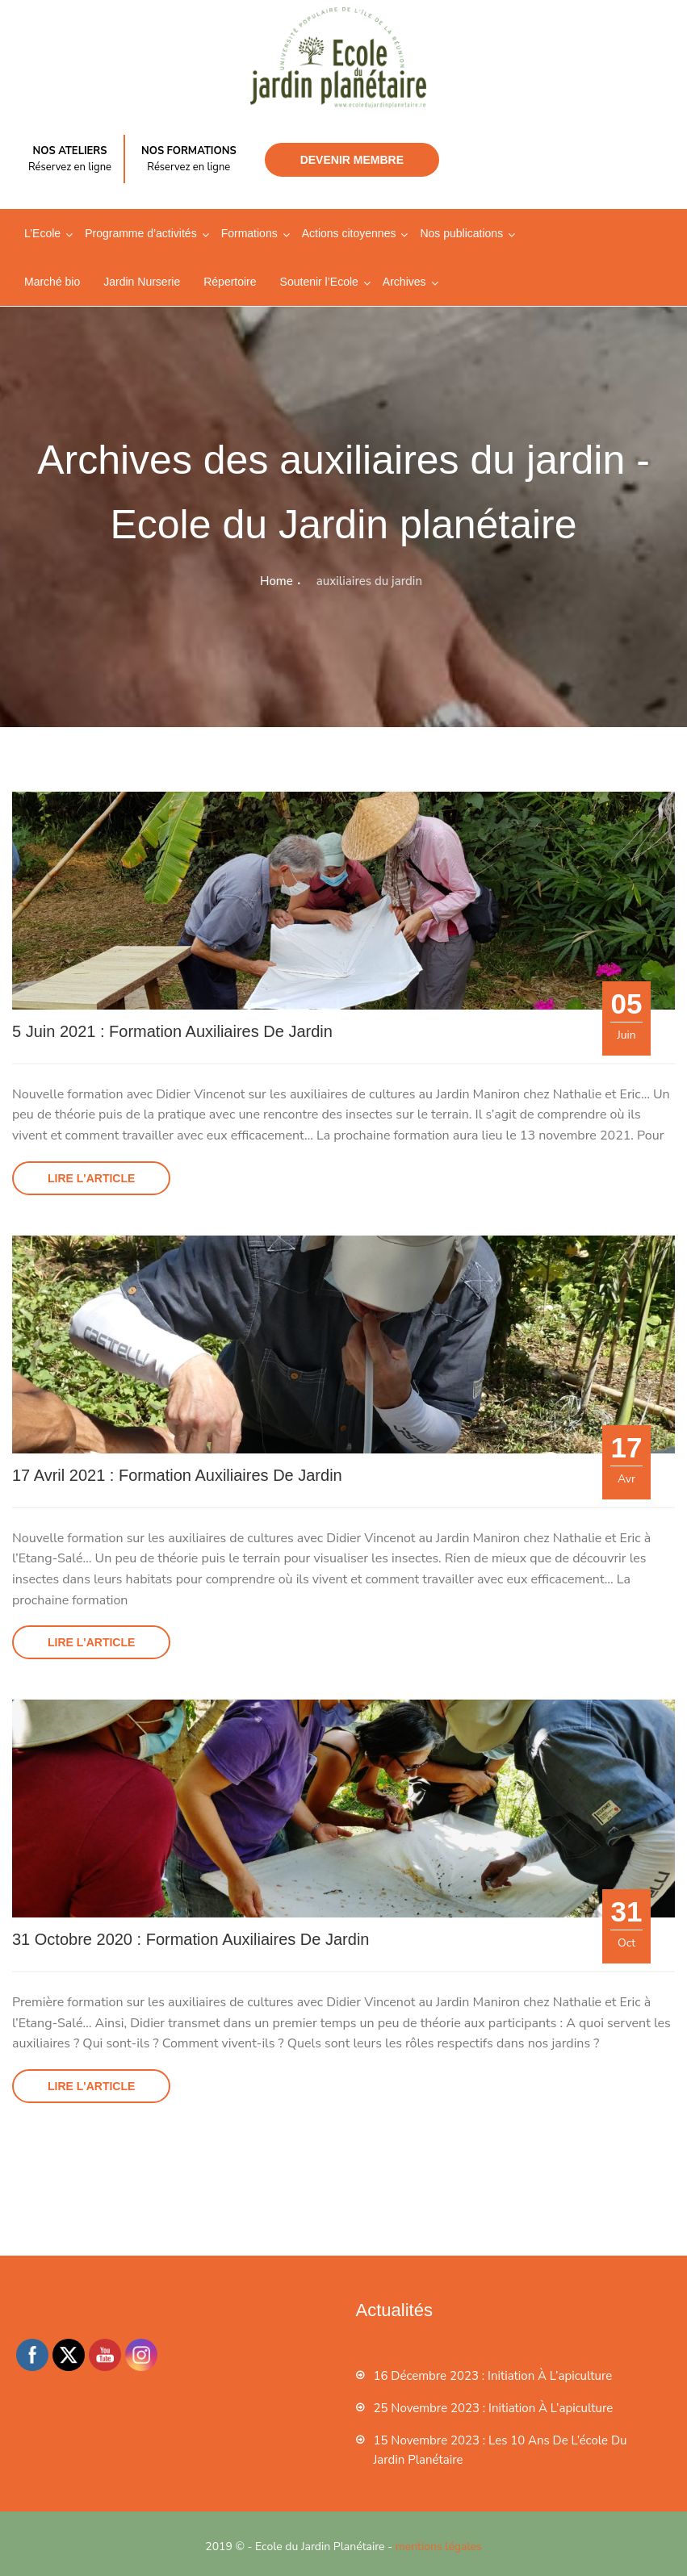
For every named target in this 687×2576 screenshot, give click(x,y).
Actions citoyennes (349, 233)
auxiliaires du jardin (369, 581)
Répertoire (229, 281)
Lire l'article (91, 1178)
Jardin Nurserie (141, 281)
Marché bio (52, 281)
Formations (249, 233)
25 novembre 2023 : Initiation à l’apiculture (494, 2408)
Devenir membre (352, 159)
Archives (404, 281)
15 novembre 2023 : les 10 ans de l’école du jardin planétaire (500, 2450)
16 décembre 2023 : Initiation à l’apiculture (493, 2376)
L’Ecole (42, 233)
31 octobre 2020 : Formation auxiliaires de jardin (190, 1939)
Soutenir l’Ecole (319, 281)
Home (276, 581)
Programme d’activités (141, 233)
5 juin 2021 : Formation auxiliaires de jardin (172, 1031)
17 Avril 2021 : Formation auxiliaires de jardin (177, 1475)
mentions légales (439, 2546)
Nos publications (461, 233)
